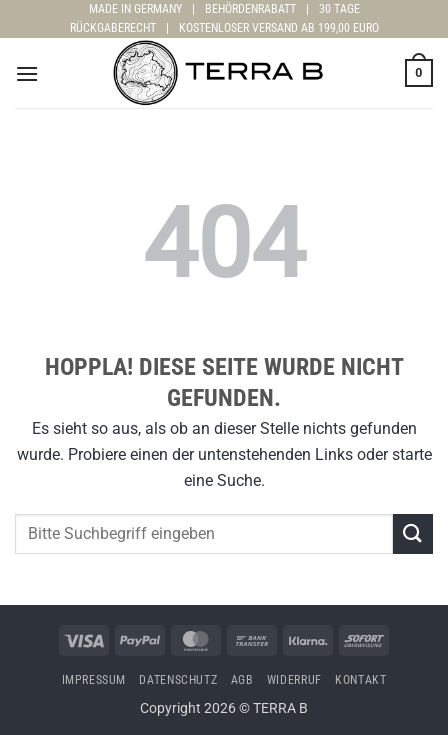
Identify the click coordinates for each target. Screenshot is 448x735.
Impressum (94, 680)
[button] (27, 73)
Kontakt (360, 680)
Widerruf (294, 680)
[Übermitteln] (413, 533)
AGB (242, 680)
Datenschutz (178, 680)
